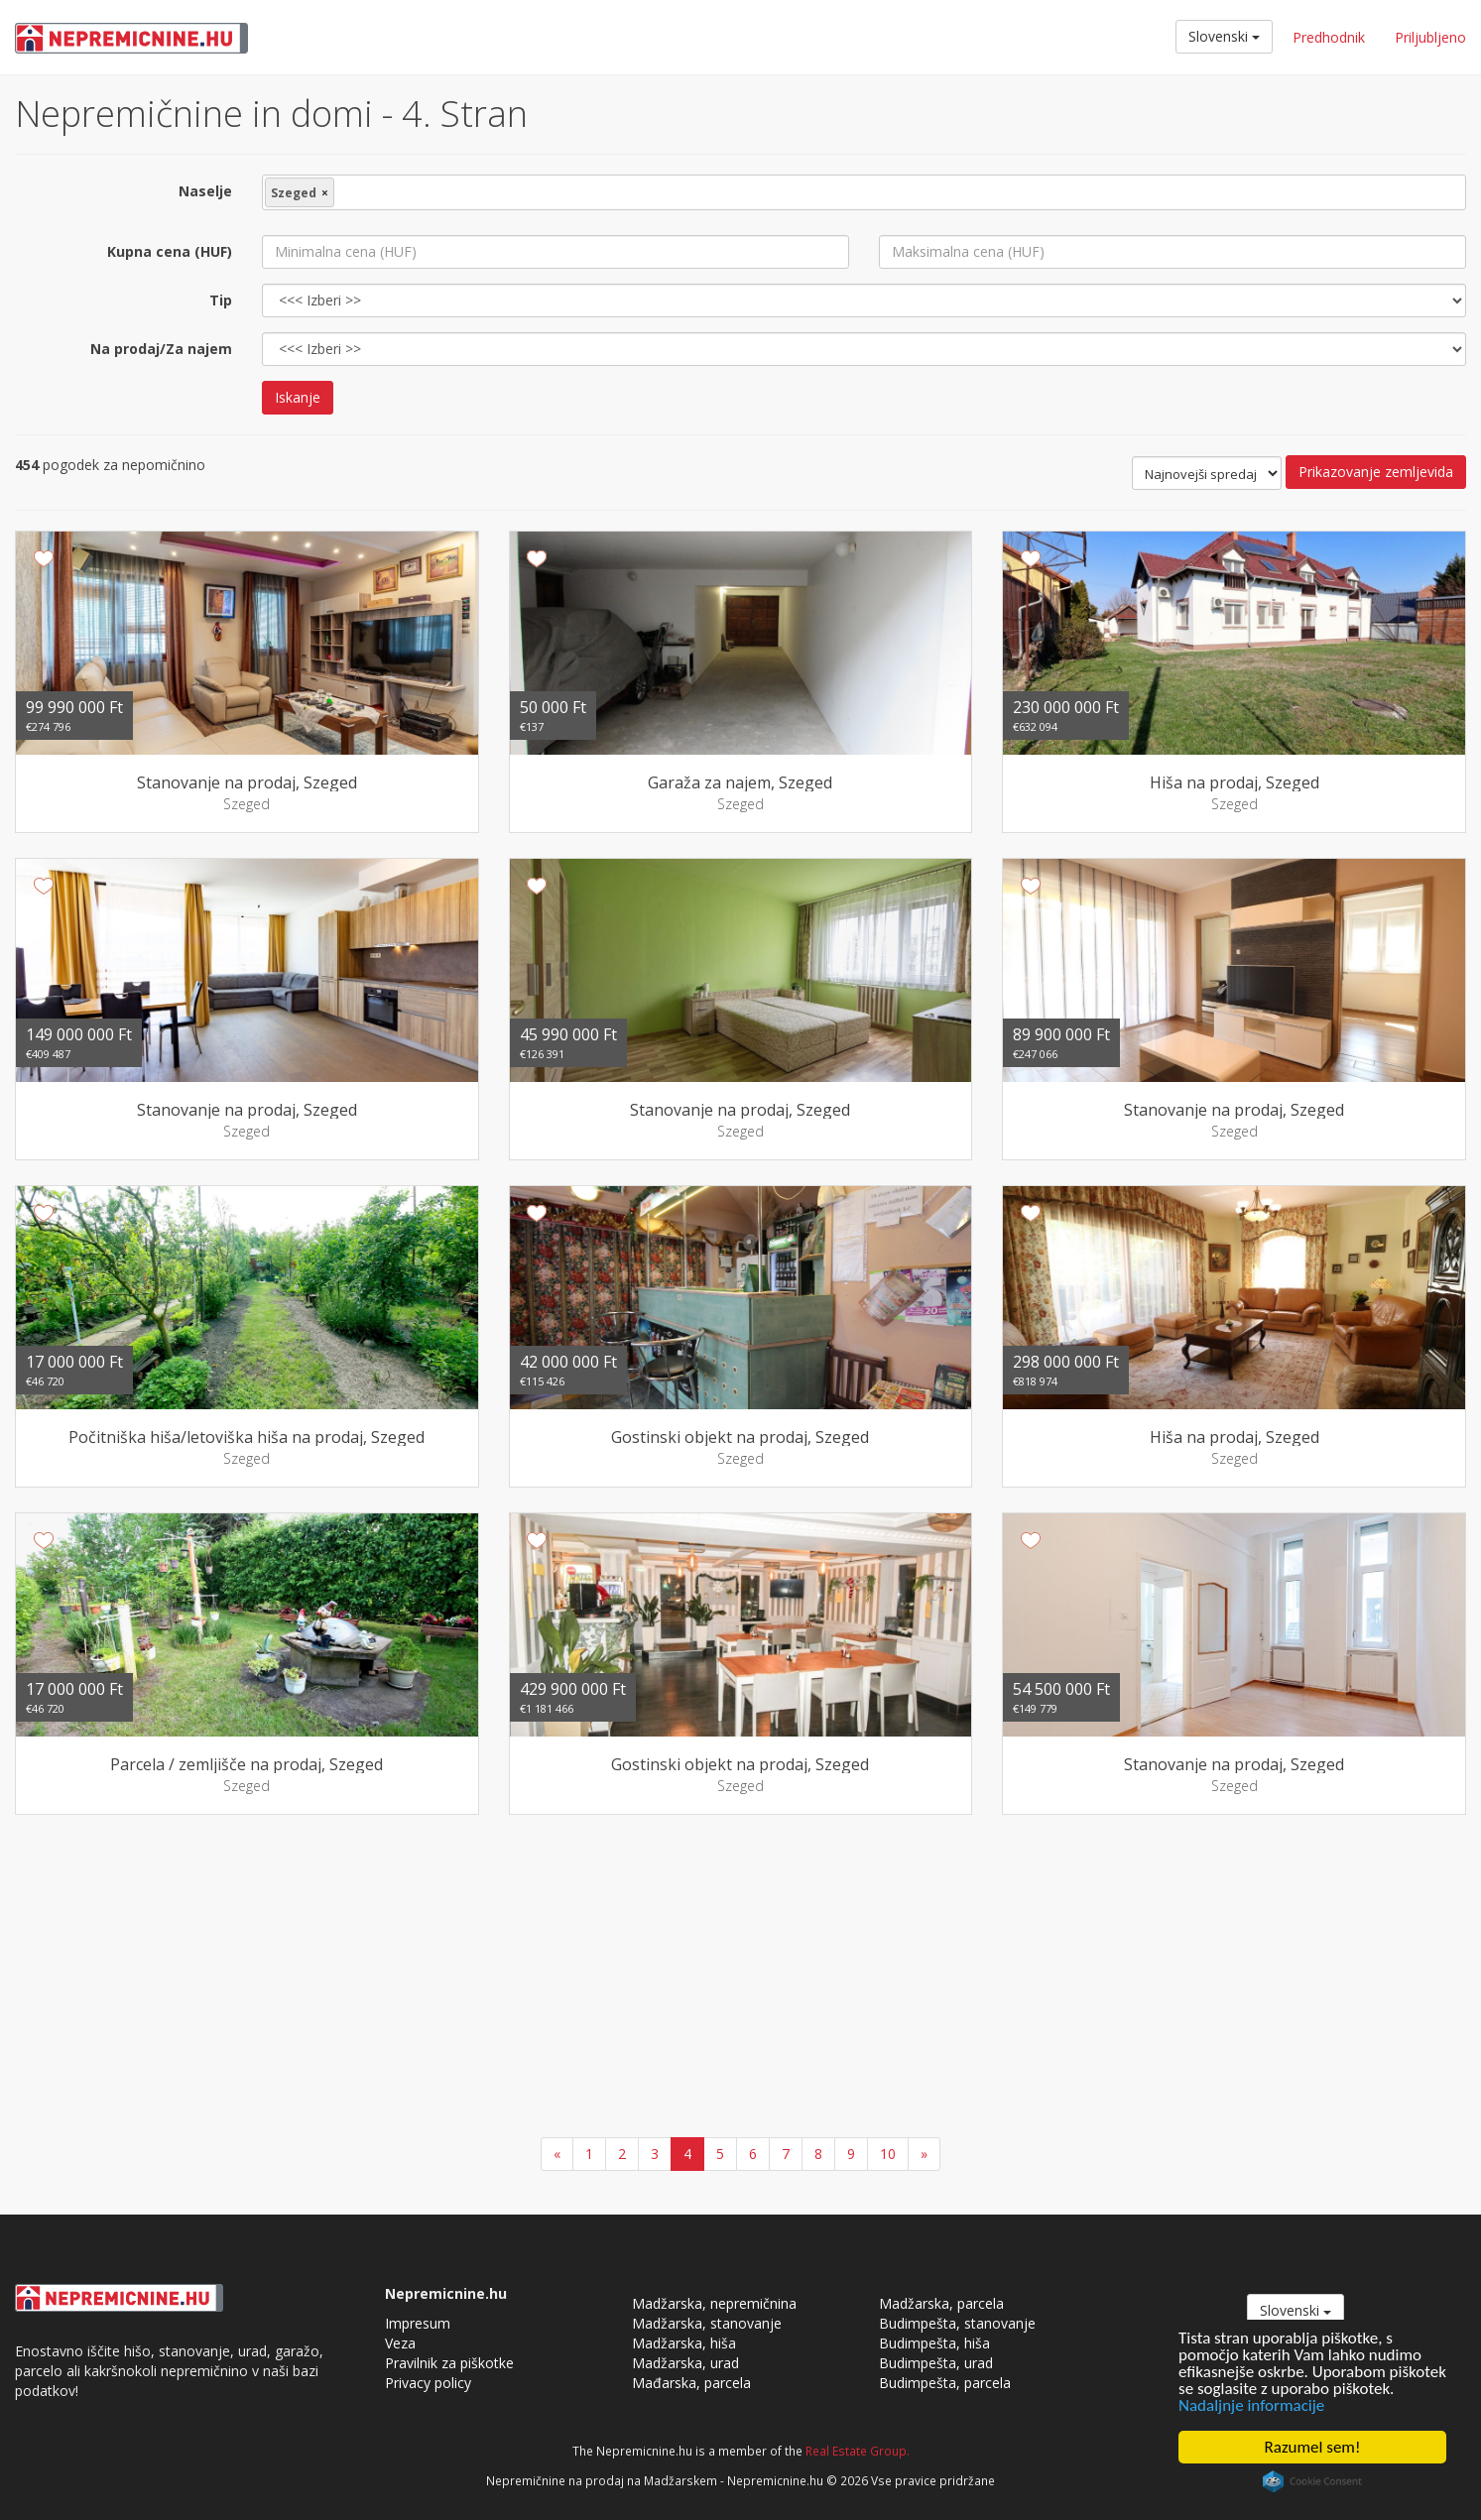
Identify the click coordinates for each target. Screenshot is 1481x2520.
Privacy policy (428, 2382)
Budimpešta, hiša (934, 2343)
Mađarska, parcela (691, 2382)
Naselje (205, 190)
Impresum (417, 2323)
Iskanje (297, 397)
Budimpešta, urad (936, 2362)
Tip (220, 300)
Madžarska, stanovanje (707, 2323)
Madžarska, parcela (941, 2303)
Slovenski (1224, 36)
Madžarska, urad (685, 2362)
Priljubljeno (1430, 37)
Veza (400, 2343)
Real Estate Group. (857, 2451)
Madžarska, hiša (684, 2343)
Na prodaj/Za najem (161, 348)
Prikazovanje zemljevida (1375, 471)
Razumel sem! (1313, 2447)
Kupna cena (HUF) (169, 251)
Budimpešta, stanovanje (957, 2323)
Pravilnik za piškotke (449, 2362)
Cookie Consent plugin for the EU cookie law (1312, 2481)
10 (888, 2153)
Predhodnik (1329, 37)
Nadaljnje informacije (1251, 2405)
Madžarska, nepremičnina (714, 2303)
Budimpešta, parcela (945, 2382)
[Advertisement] (741, 1978)
